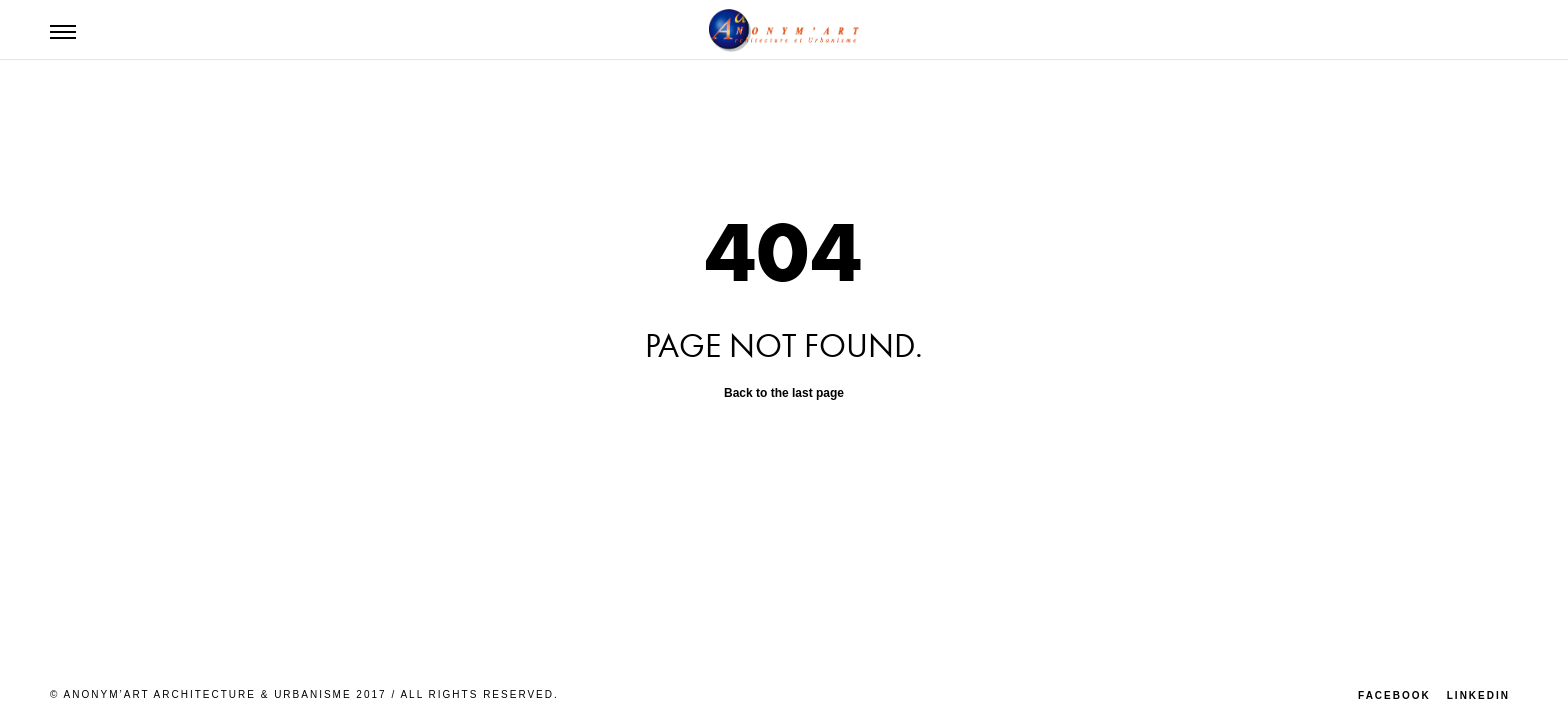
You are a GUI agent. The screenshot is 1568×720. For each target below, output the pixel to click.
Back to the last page (784, 393)
